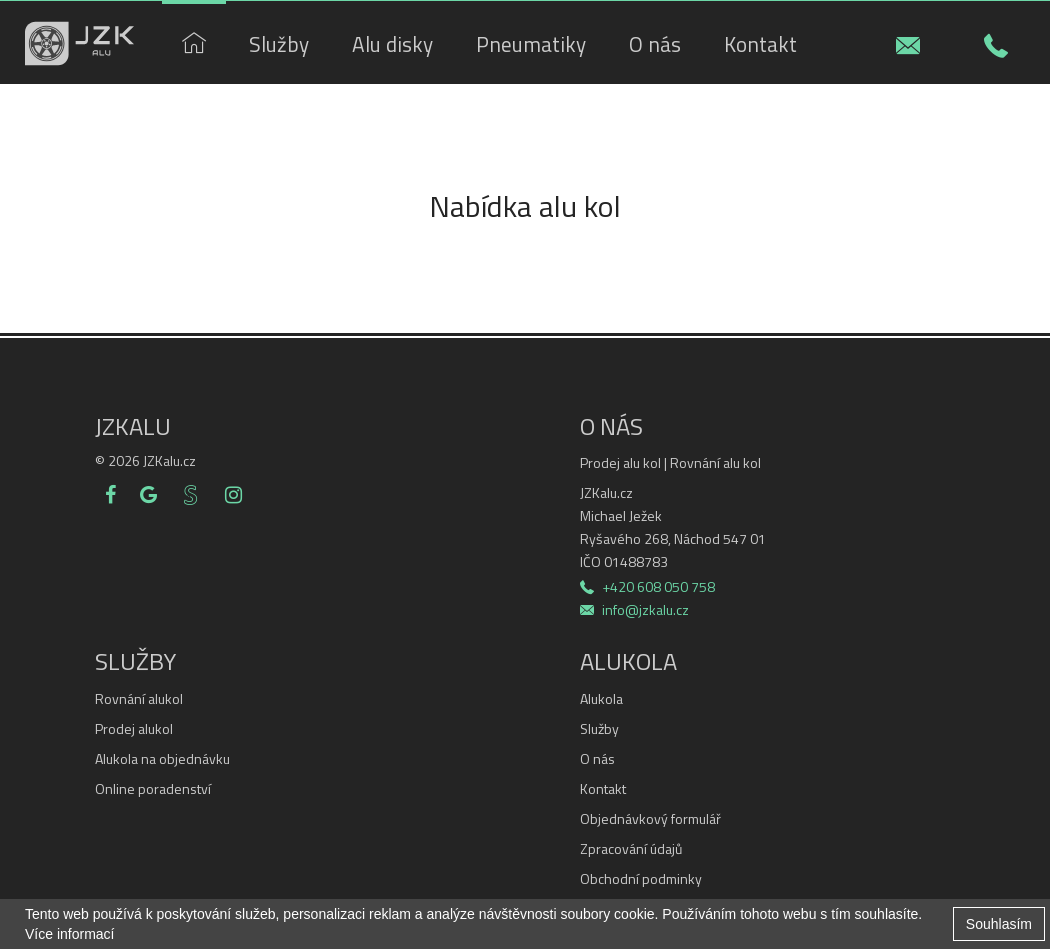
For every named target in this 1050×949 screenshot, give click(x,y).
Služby (599, 729)
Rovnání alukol (139, 699)
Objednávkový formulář (650, 819)
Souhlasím (999, 924)
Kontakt (603, 789)
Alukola (601, 699)
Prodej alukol (134, 729)
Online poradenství (153, 789)
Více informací (69, 934)
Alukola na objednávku (162, 759)
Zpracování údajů (631, 849)
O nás (597, 759)
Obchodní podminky (641, 879)
